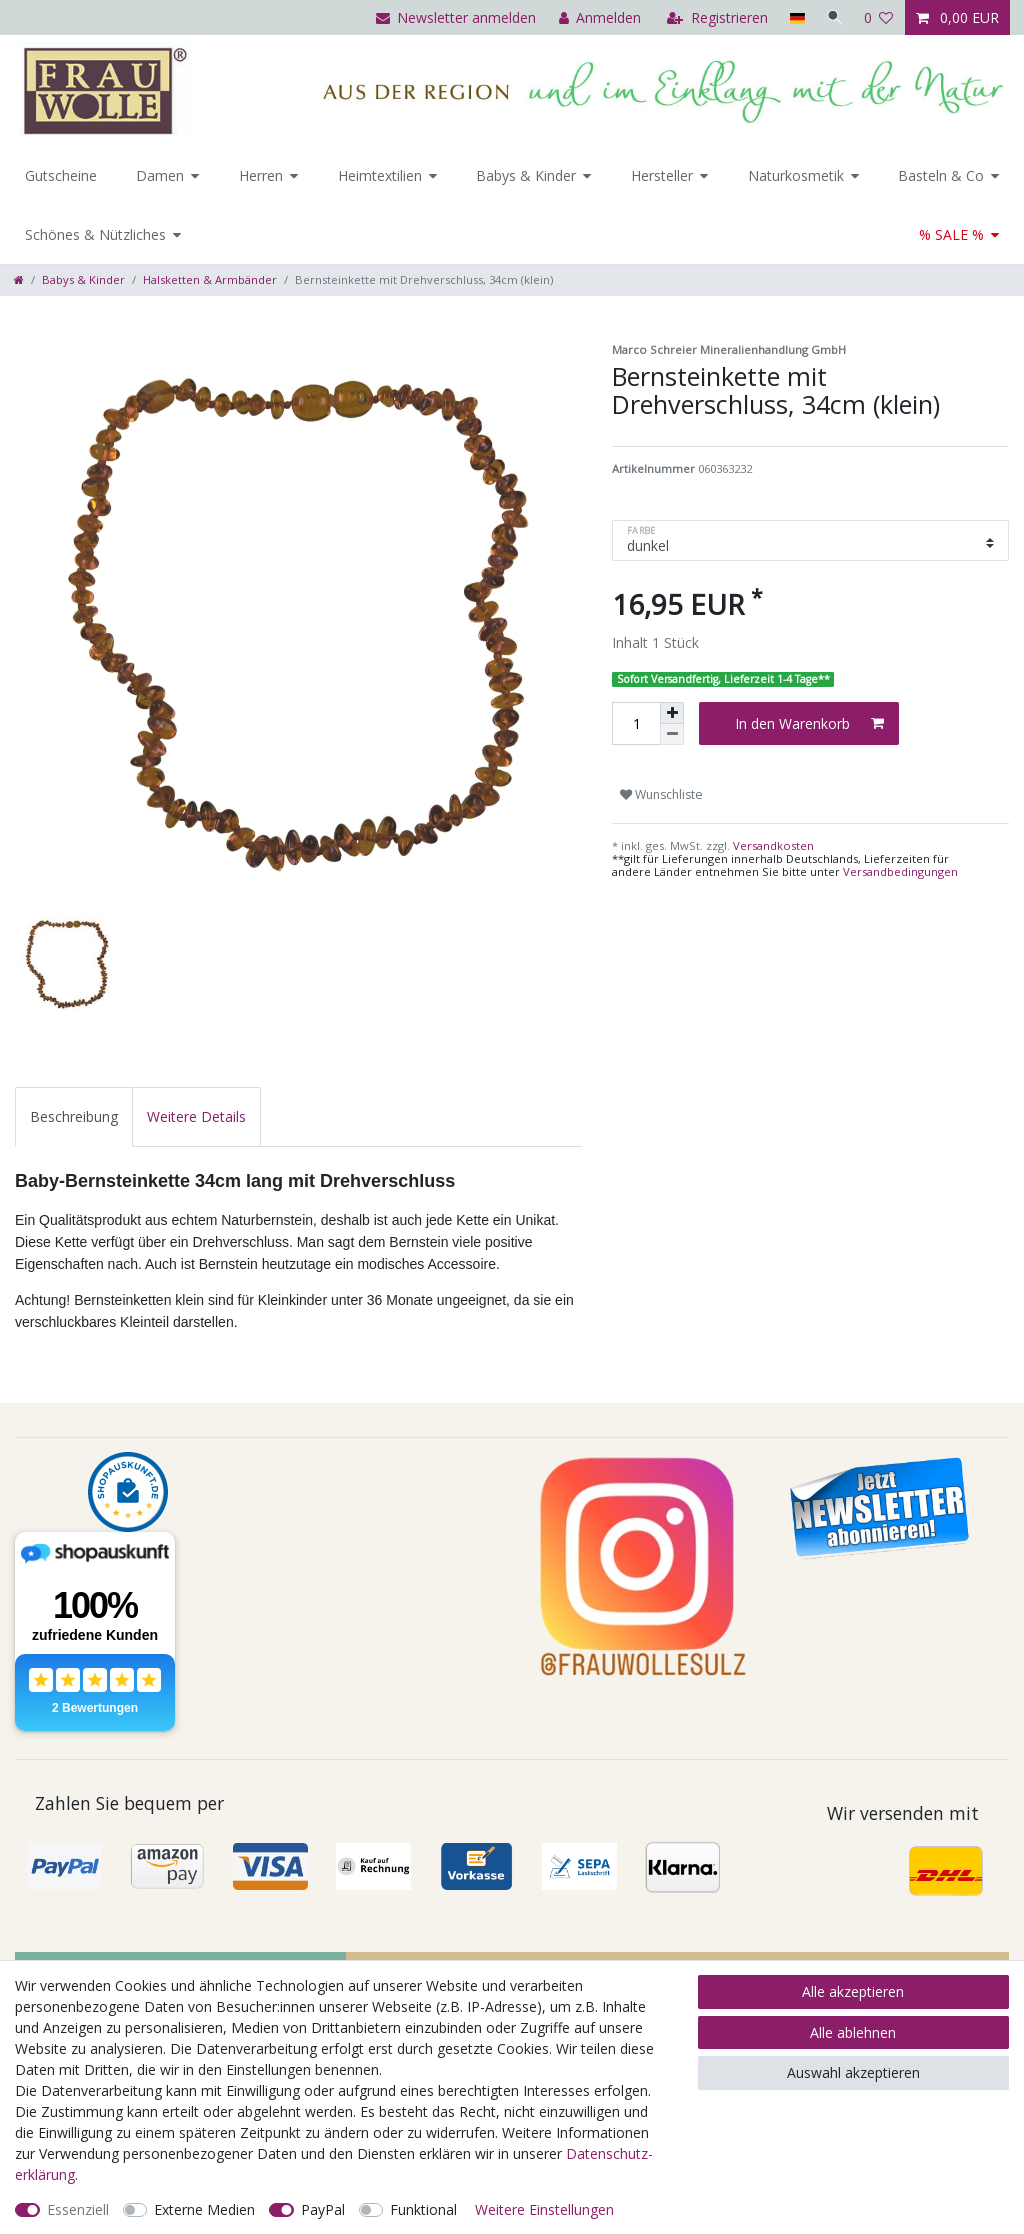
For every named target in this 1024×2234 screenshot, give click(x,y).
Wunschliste (661, 794)
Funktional (423, 2209)
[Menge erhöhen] (672, 713)
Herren (261, 175)
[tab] (74, 1116)
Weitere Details (196, 1116)
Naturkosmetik (796, 175)
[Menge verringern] (672, 734)
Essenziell (78, 2209)
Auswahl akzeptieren (853, 2072)
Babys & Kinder (526, 175)
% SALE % (951, 234)
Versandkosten (772, 845)
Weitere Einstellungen (544, 2209)
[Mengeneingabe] (636, 723)
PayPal (323, 2209)
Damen (160, 175)
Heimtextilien (380, 175)
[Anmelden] (596, 17)
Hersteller (662, 175)
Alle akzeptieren (853, 1991)
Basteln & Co (941, 175)
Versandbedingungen (900, 871)
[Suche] (833, 17)
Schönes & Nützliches (95, 234)
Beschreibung (74, 1116)
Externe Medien (204, 2209)
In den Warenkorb (809, 723)
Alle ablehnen (853, 2032)
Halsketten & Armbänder (210, 279)
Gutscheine (61, 175)
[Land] (793, 17)
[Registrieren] (714, 17)
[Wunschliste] (879, 17)
